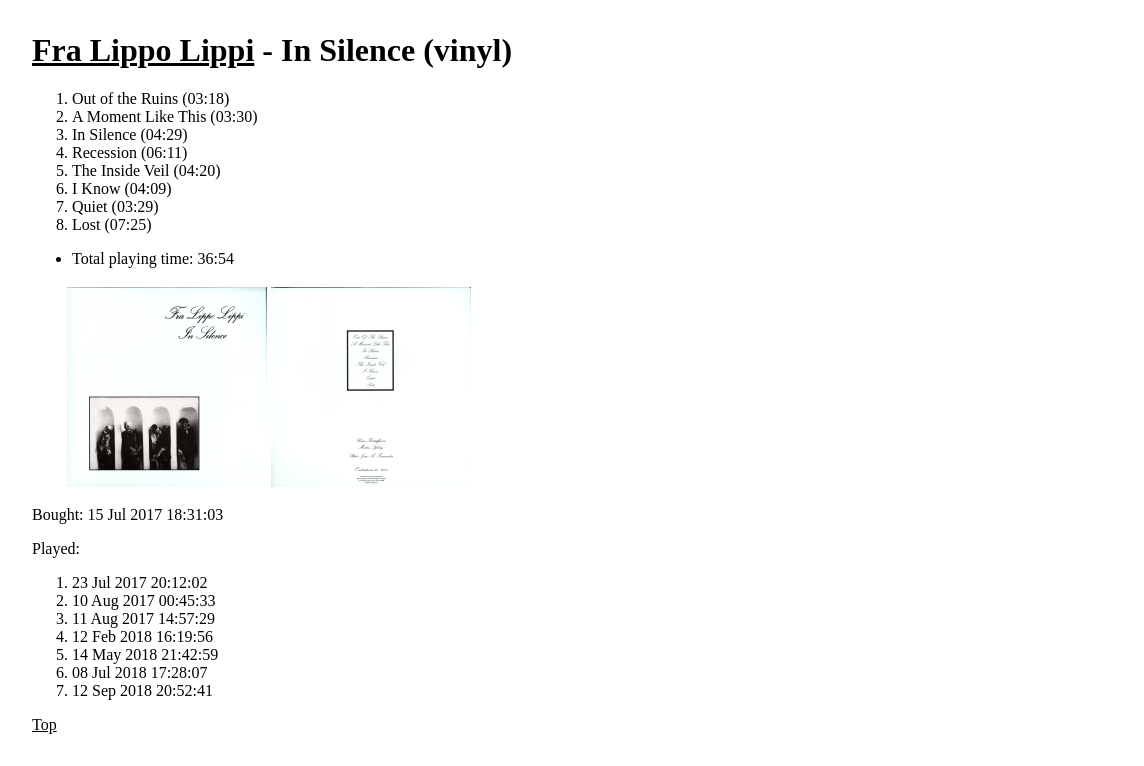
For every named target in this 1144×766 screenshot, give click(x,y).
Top (44, 724)
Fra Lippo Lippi (143, 50)
